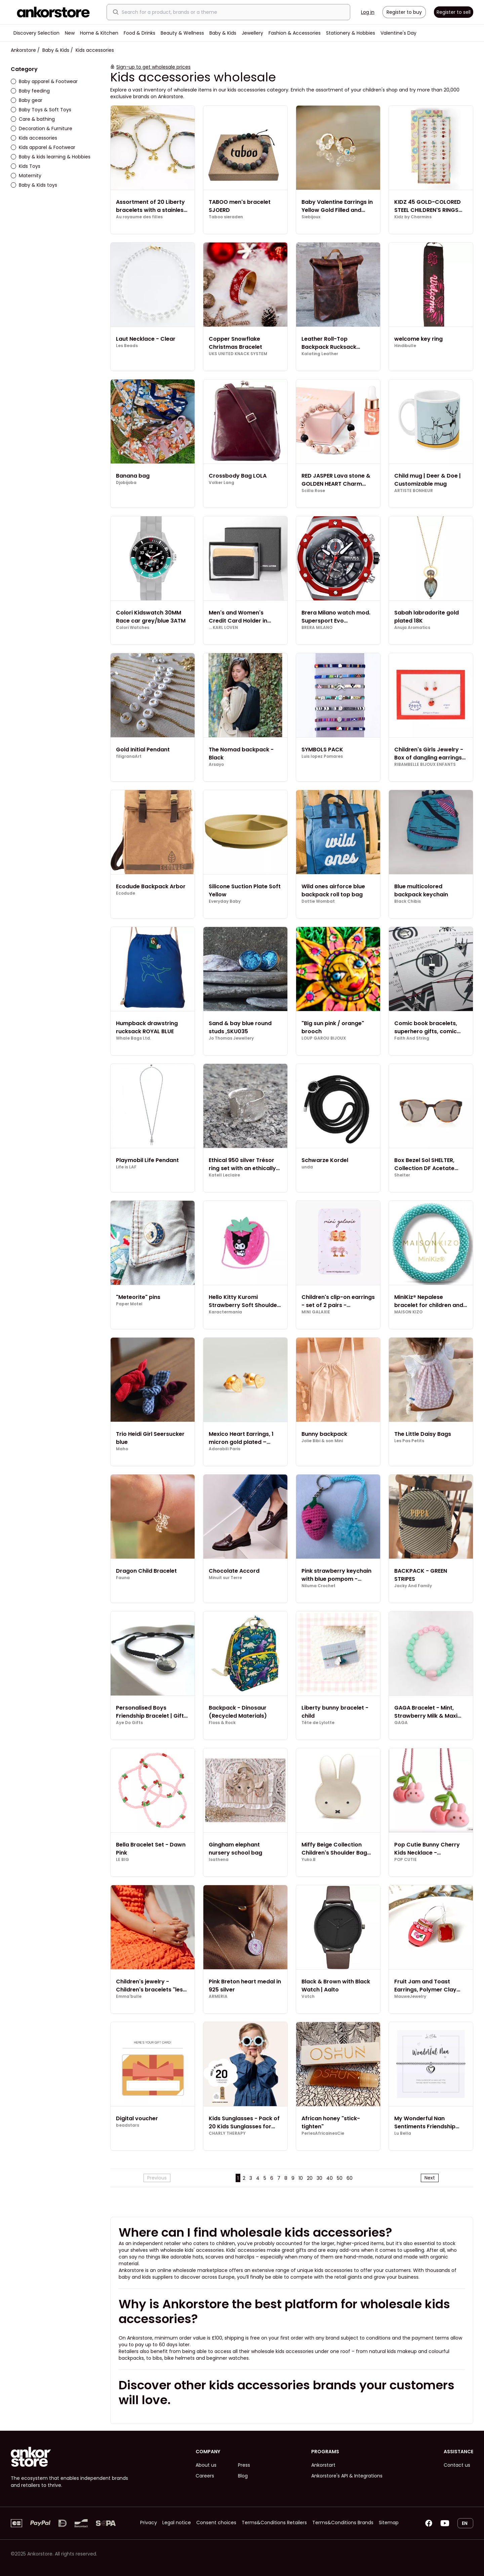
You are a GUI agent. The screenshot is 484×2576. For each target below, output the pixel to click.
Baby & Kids (222, 33)
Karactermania (225, 1312)
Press (244, 2465)
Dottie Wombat (318, 901)
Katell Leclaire (224, 1175)
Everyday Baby (225, 901)
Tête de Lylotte (317, 1722)
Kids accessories (34, 138)
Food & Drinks (139, 33)
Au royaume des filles (139, 217)
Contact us (457, 2465)
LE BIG (122, 1859)
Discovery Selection (36, 33)
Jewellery (252, 33)
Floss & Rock (222, 1722)
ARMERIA (218, 1996)
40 (329, 2178)
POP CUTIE (405, 1859)
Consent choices (216, 2522)
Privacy (148, 2522)
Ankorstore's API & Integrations (346, 2475)
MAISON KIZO (408, 1312)
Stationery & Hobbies (350, 33)
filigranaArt (129, 756)
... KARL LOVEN (223, 627)
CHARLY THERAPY (227, 2133)
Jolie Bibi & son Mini (322, 1441)
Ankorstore (23, 50)
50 (339, 2178)
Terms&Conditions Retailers (274, 2522)
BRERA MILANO (316, 627)
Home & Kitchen (99, 33)
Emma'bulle (129, 1996)
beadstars (127, 2125)
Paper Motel (129, 1304)
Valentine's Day (398, 33)
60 (350, 2178)
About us (206, 2465)
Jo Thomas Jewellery (231, 1038)
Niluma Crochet (318, 1586)
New (70, 33)
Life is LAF (126, 1167)
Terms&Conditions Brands (342, 2522)
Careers (205, 2475)
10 (300, 2178)
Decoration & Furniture (41, 128)
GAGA (401, 1722)
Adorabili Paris (224, 1449)
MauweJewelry (410, 1996)
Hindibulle (405, 345)
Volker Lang (221, 482)
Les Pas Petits (409, 1441)
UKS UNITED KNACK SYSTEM (238, 354)
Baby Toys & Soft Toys (41, 109)
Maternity (26, 175)
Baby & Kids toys (34, 185)
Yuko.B (308, 1859)
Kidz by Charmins (413, 217)
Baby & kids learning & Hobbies (50, 156)
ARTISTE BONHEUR (413, 490)
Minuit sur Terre (225, 1577)
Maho (122, 1449)
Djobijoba (126, 482)
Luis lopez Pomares (322, 756)
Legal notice (176, 2522)
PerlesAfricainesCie (322, 2133)
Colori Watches (132, 627)
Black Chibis (407, 901)
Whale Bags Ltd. (133, 1038)
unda (307, 1167)
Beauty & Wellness (182, 33)
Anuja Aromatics (412, 627)
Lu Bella (402, 2133)
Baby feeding (30, 91)
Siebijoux (310, 217)
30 (319, 2178)
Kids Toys (25, 166)
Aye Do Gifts (129, 1722)
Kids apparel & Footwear (43, 147)
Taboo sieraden (226, 217)
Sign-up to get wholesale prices (153, 67)
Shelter (402, 1175)
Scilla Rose (313, 490)
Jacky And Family (413, 1586)
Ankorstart (323, 2465)
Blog (243, 2475)
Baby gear (26, 100)
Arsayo (216, 764)
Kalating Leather (319, 354)
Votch (308, 1996)
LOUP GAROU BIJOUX (323, 1038)
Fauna (123, 1577)
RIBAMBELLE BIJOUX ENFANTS (425, 764)
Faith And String (411, 1038)
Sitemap (389, 2522)
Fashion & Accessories (295, 33)
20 (310, 2178)
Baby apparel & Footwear (44, 81)
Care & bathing (33, 119)
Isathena (219, 1859)
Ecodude (125, 893)
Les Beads (127, 345)
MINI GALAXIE (315, 1312)
